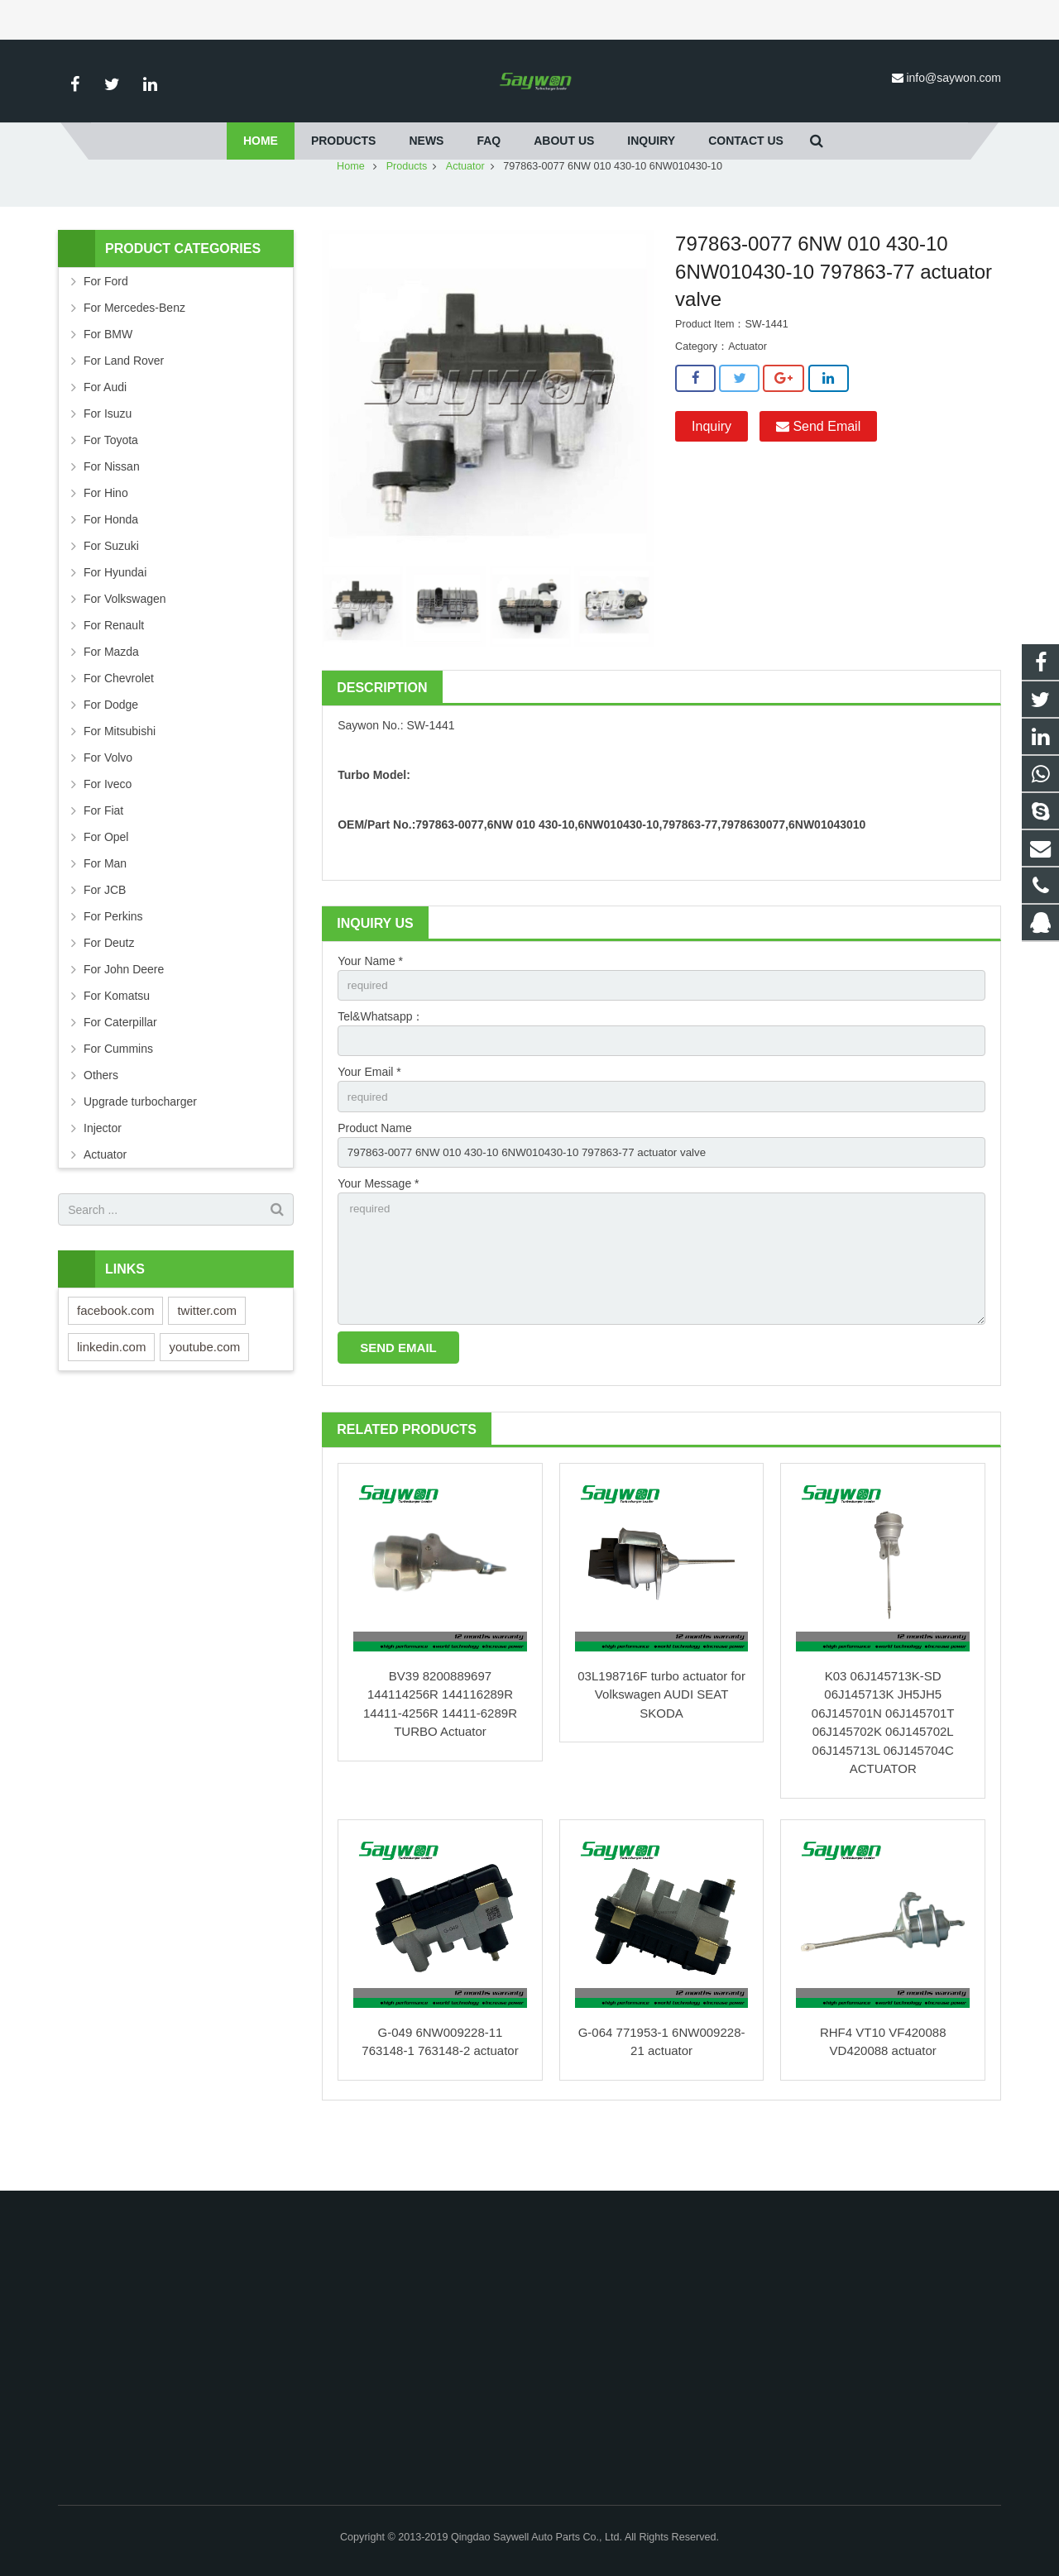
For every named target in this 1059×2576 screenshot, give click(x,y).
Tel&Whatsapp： (381, 1066)
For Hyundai (115, 621)
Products (407, 215)
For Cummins (118, 1097)
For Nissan (112, 515)
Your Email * (369, 1123)
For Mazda (111, 700)
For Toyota (111, 488)
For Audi (105, 435)
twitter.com (207, 1359)
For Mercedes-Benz (134, 356)
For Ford (106, 330)
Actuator (465, 215)
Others (101, 1123)
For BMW (108, 383)
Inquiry (711, 474)
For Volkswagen (125, 647)
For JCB (105, 938)
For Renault (114, 674)
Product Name (374, 1181)
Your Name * (370, 1009)
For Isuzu (108, 462)
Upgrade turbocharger (140, 1150)
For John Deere (124, 1018)
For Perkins (113, 965)
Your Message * (378, 1238)
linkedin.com (111, 1395)
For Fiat (103, 859)
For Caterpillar (120, 1071)
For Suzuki (111, 594)
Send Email (818, 474)
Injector (103, 1176)
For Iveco (108, 832)
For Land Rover (124, 409)
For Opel (106, 885)
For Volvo (108, 806)
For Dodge (111, 753)
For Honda (111, 568)
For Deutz (109, 991)
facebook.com (115, 1359)
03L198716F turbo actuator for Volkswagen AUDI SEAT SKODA (661, 1755)
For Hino (106, 541)
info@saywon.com (953, 77)
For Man (105, 912)
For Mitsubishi (120, 779)
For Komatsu (117, 1044)
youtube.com (204, 1395)
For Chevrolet (119, 727)
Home (351, 215)
